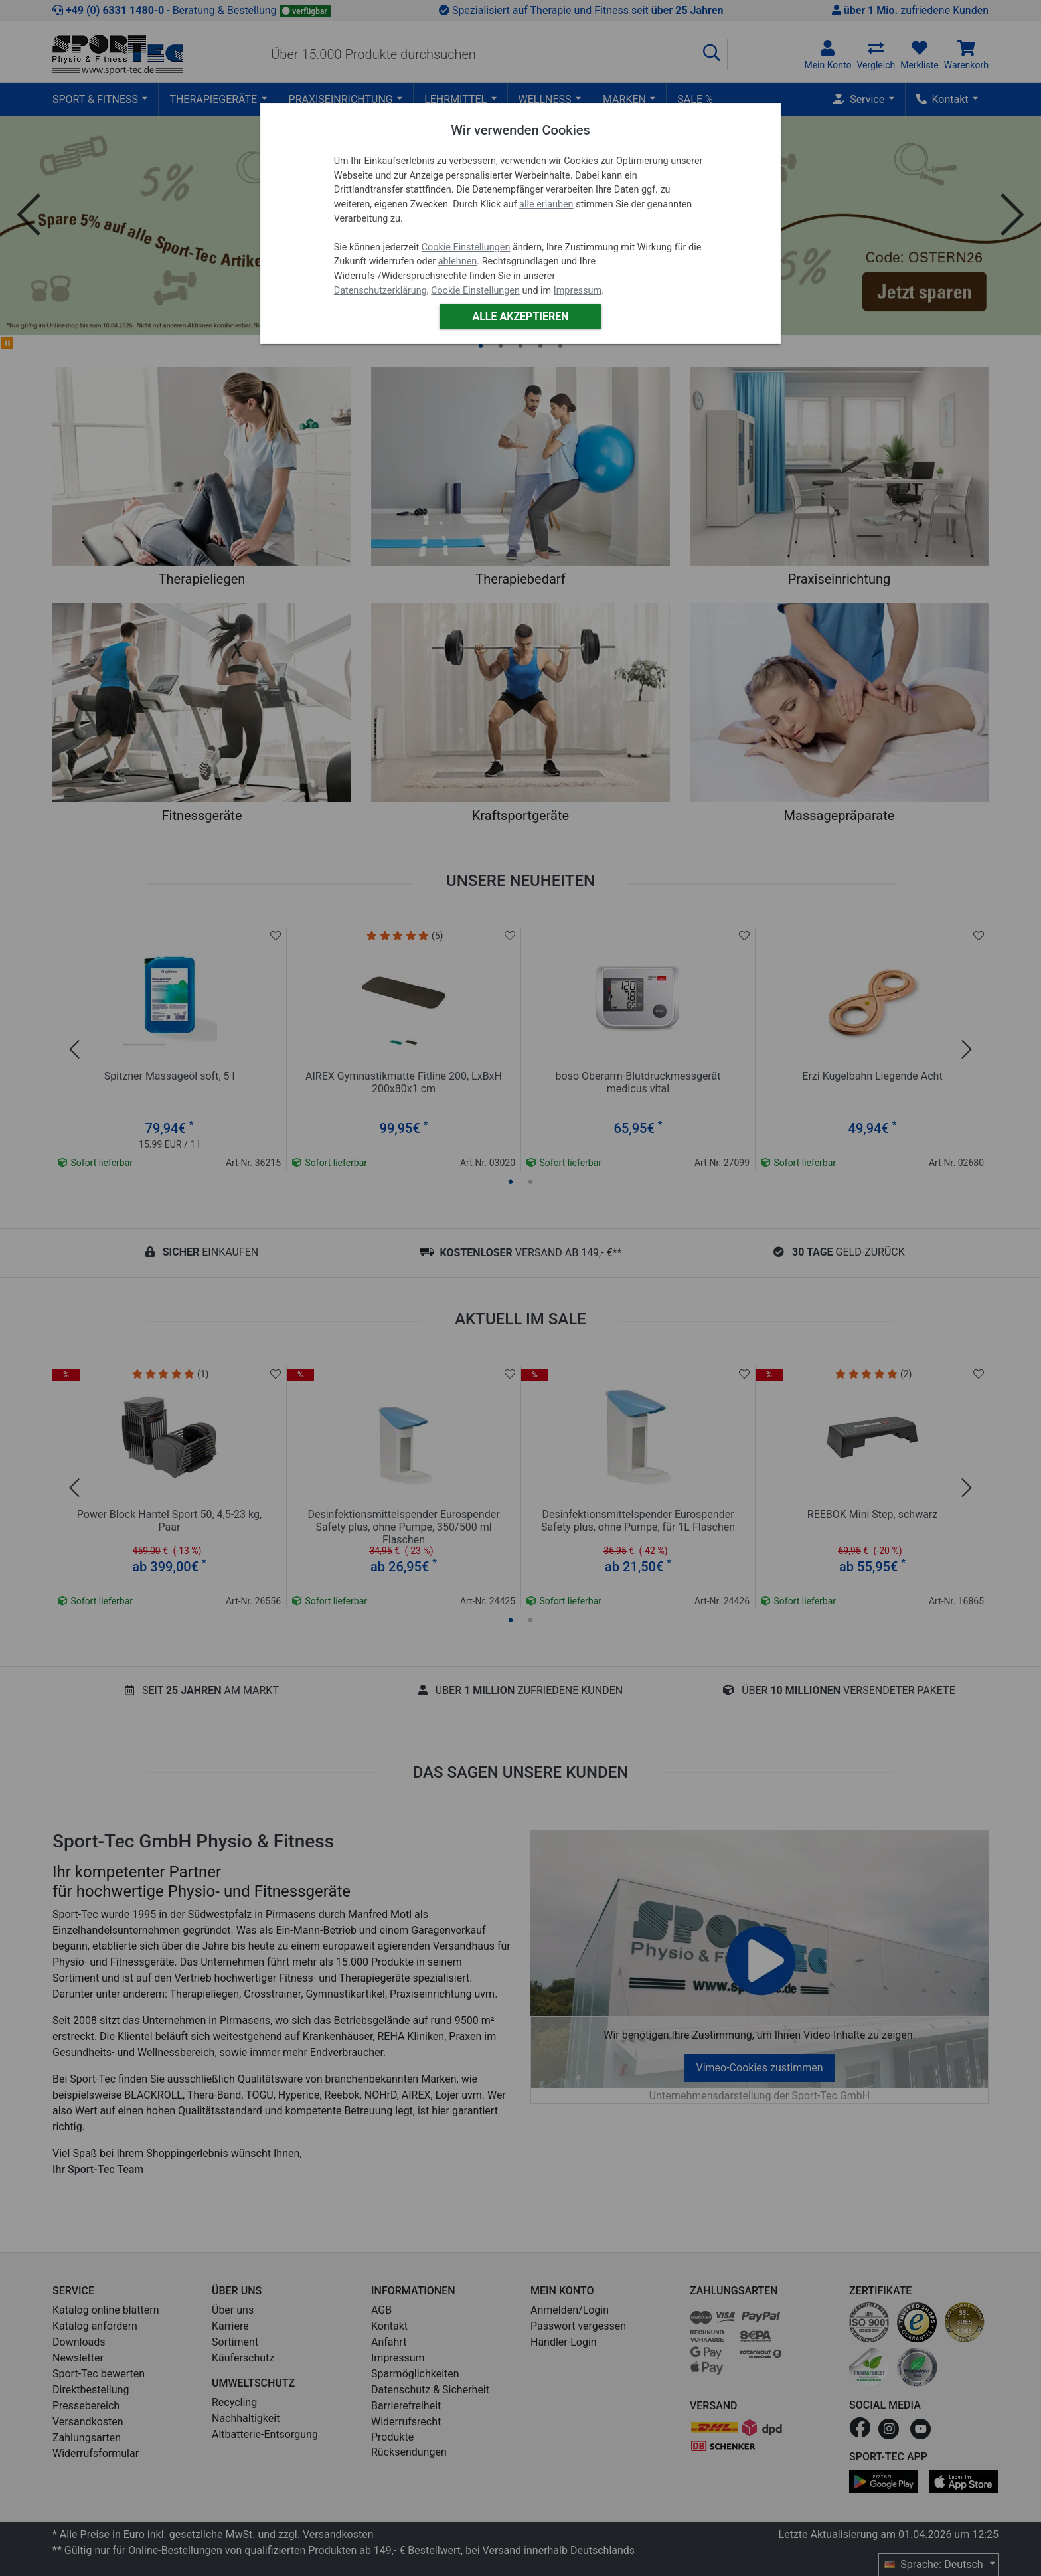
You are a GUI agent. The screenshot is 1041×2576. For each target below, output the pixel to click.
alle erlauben (546, 204)
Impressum (577, 290)
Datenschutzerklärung (380, 290)
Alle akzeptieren (520, 316)
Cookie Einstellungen (466, 247)
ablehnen (457, 261)
